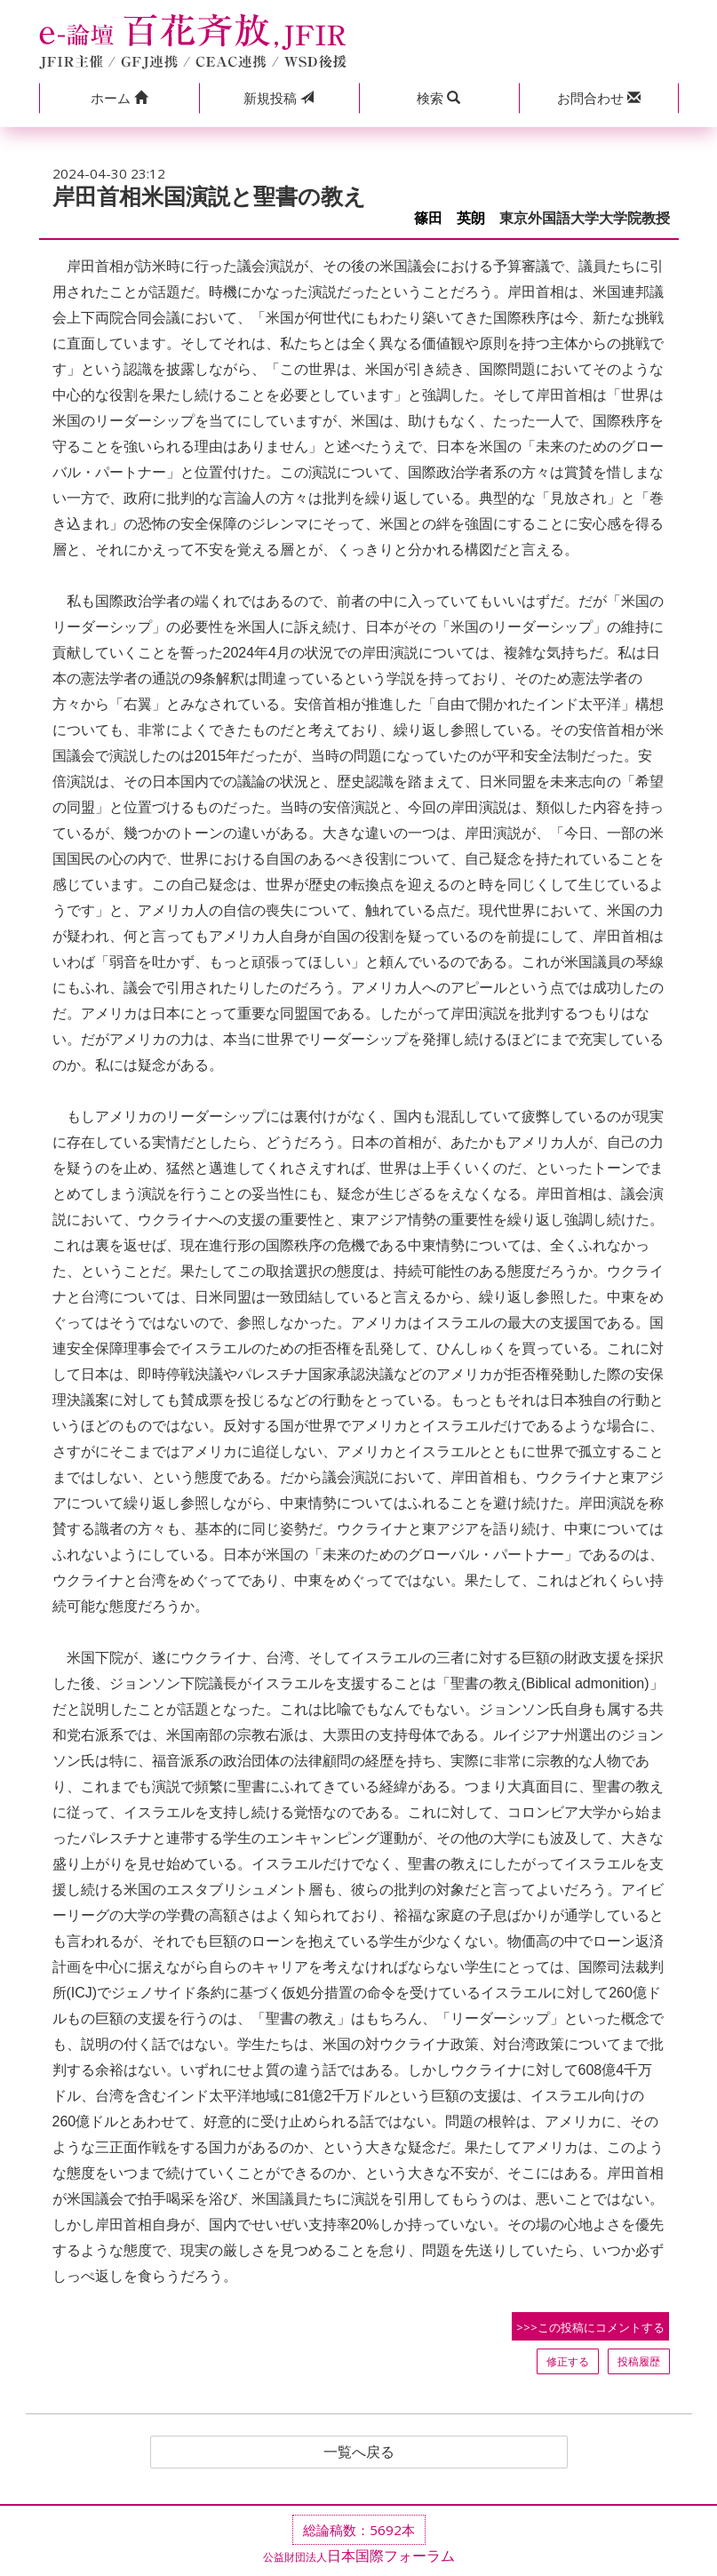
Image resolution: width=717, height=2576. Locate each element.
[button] (119, 98)
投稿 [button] (278, 98)
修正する (567, 2361)
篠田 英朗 (449, 218)
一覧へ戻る (358, 2452)
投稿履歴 (638, 2361)
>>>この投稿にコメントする (590, 2327)
